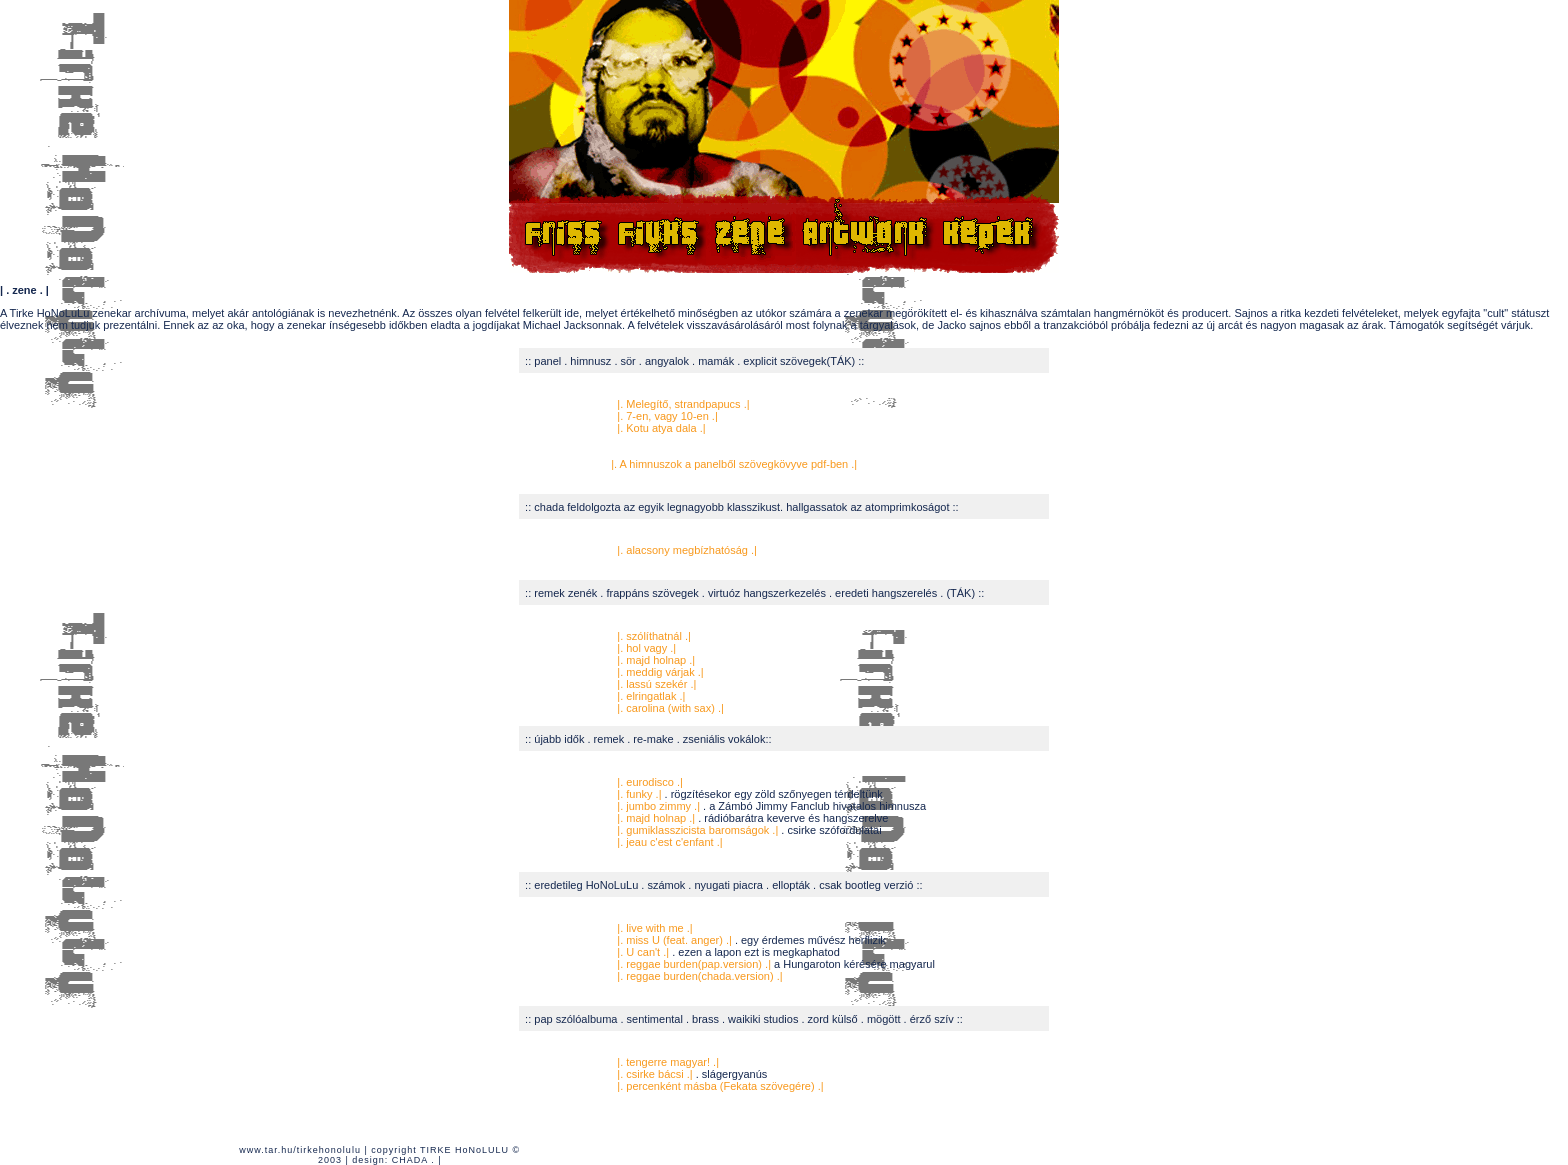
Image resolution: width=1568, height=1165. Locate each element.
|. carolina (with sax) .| (669, 708)
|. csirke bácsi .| (653, 1074)
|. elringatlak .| (649, 696)
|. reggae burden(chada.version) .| (698, 976)
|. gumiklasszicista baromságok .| (697, 830)
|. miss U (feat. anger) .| (673, 940)
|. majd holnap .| (654, 660)
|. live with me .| (654, 928)
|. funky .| (637, 794)
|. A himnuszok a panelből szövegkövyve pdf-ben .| (734, 464)
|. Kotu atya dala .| (659, 428)
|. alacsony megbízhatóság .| (687, 550)
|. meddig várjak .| (658, 672)
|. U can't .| (643, 952)
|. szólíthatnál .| (654, 636)
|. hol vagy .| (643, 648)
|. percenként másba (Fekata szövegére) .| (718, 1086)
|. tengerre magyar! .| (668, 1062)
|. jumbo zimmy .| (658, 806)
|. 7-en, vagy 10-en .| (664, 416)
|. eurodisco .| (650, 782)
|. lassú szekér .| (655, 684)
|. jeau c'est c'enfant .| (668, 842)
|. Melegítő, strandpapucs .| (683, 404)
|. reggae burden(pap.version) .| (694, 964)
